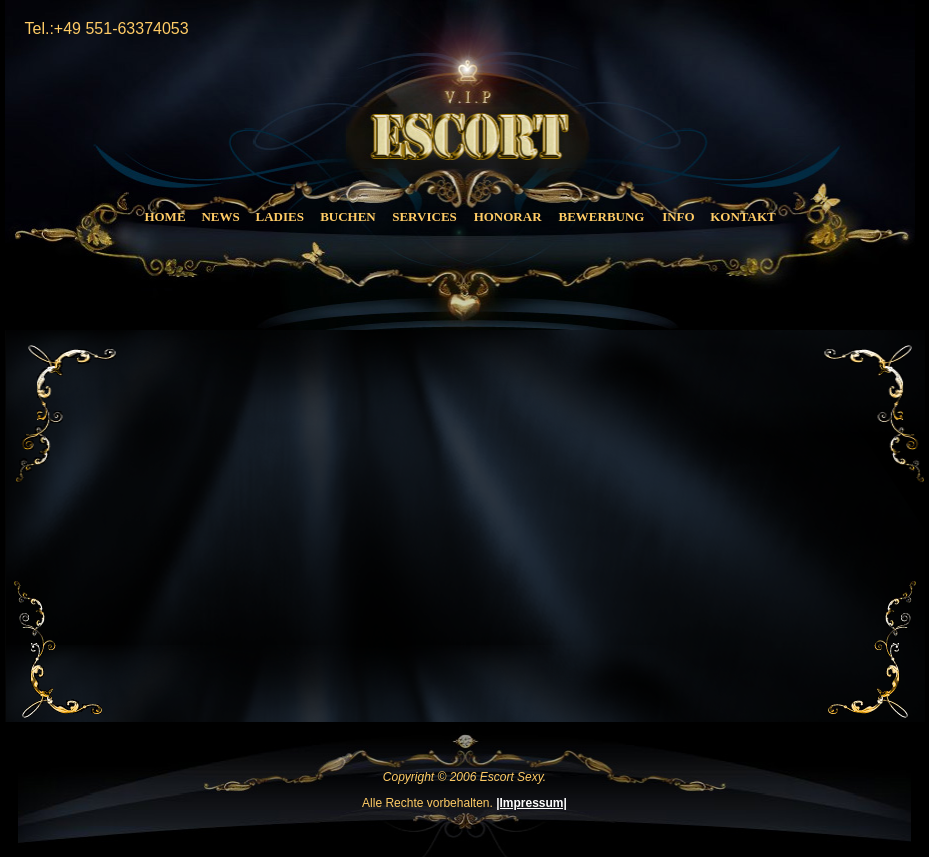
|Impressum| (531, 803)
